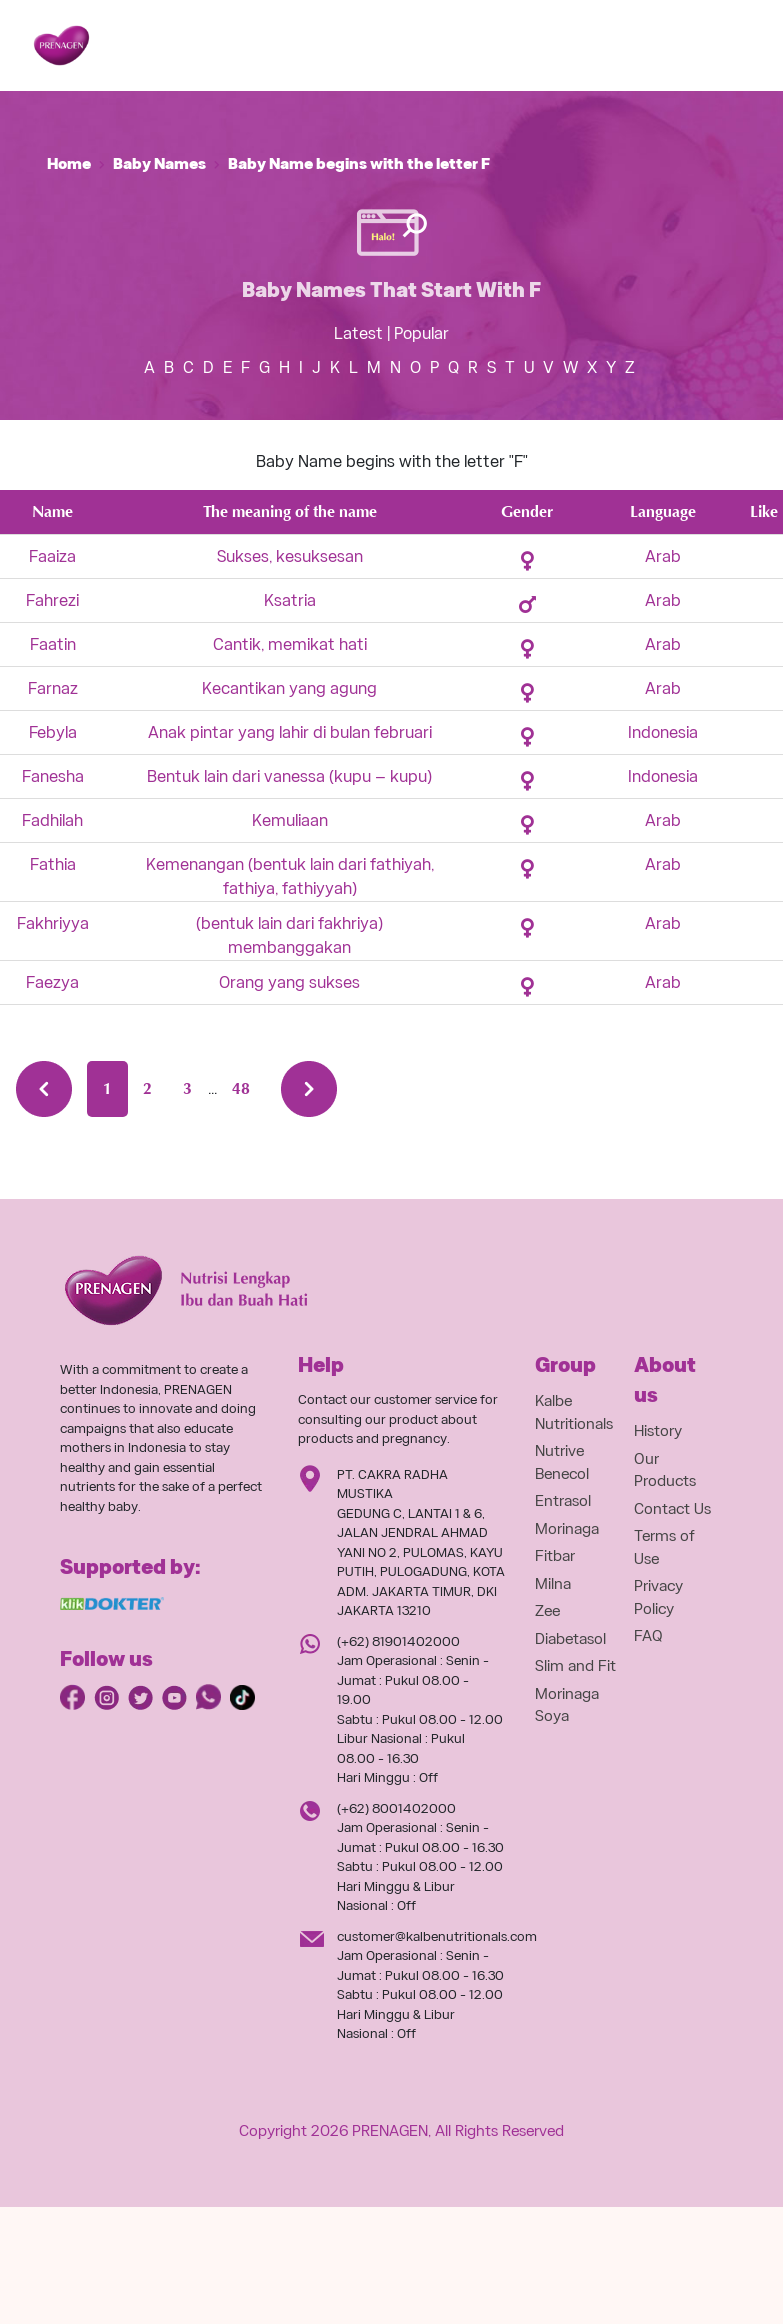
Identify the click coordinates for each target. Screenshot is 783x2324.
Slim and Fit (575, 1666)
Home (69, 164)
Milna (553, 1584)
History (658, 1431)
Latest (358, 333)
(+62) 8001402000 (396, 1808)
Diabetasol (570, 1639)
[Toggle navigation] (720, 46)
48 (241, 1088)
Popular (421, 333)
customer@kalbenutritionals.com (437, 1936)
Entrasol (563, 1501)
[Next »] (309, 1089)
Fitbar (555, 1556)
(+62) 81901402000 (398, 1641)
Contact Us (672, 1509)
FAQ (648, 1636)
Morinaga (567, 1529)
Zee (547, 1611)
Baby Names (159, 164)
